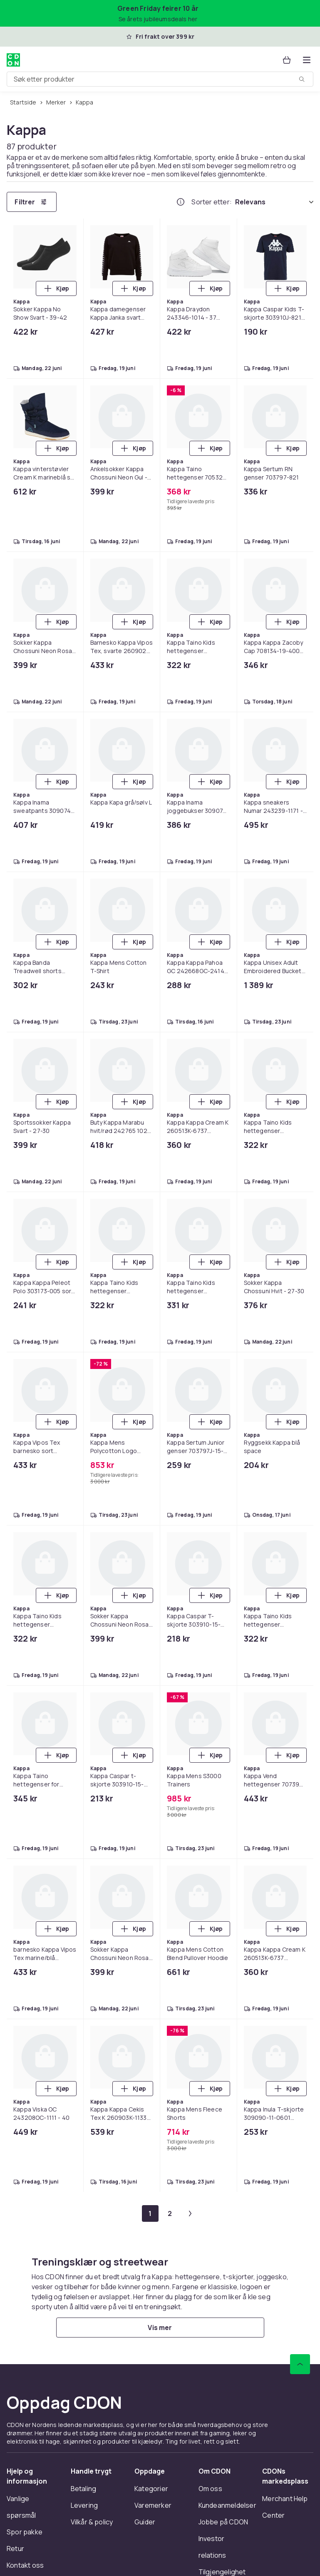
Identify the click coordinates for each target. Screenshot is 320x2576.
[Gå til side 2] (170, 2213)
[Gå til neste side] (190, 2213)
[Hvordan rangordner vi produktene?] (180, 201)
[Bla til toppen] (300, 2364)
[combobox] (160, 79)
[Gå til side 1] (150, 2213)
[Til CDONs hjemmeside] (13, 60)
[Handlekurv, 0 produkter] (287, 60)
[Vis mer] (160, 2328)
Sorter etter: (211, 201)
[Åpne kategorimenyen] (307, 60)
